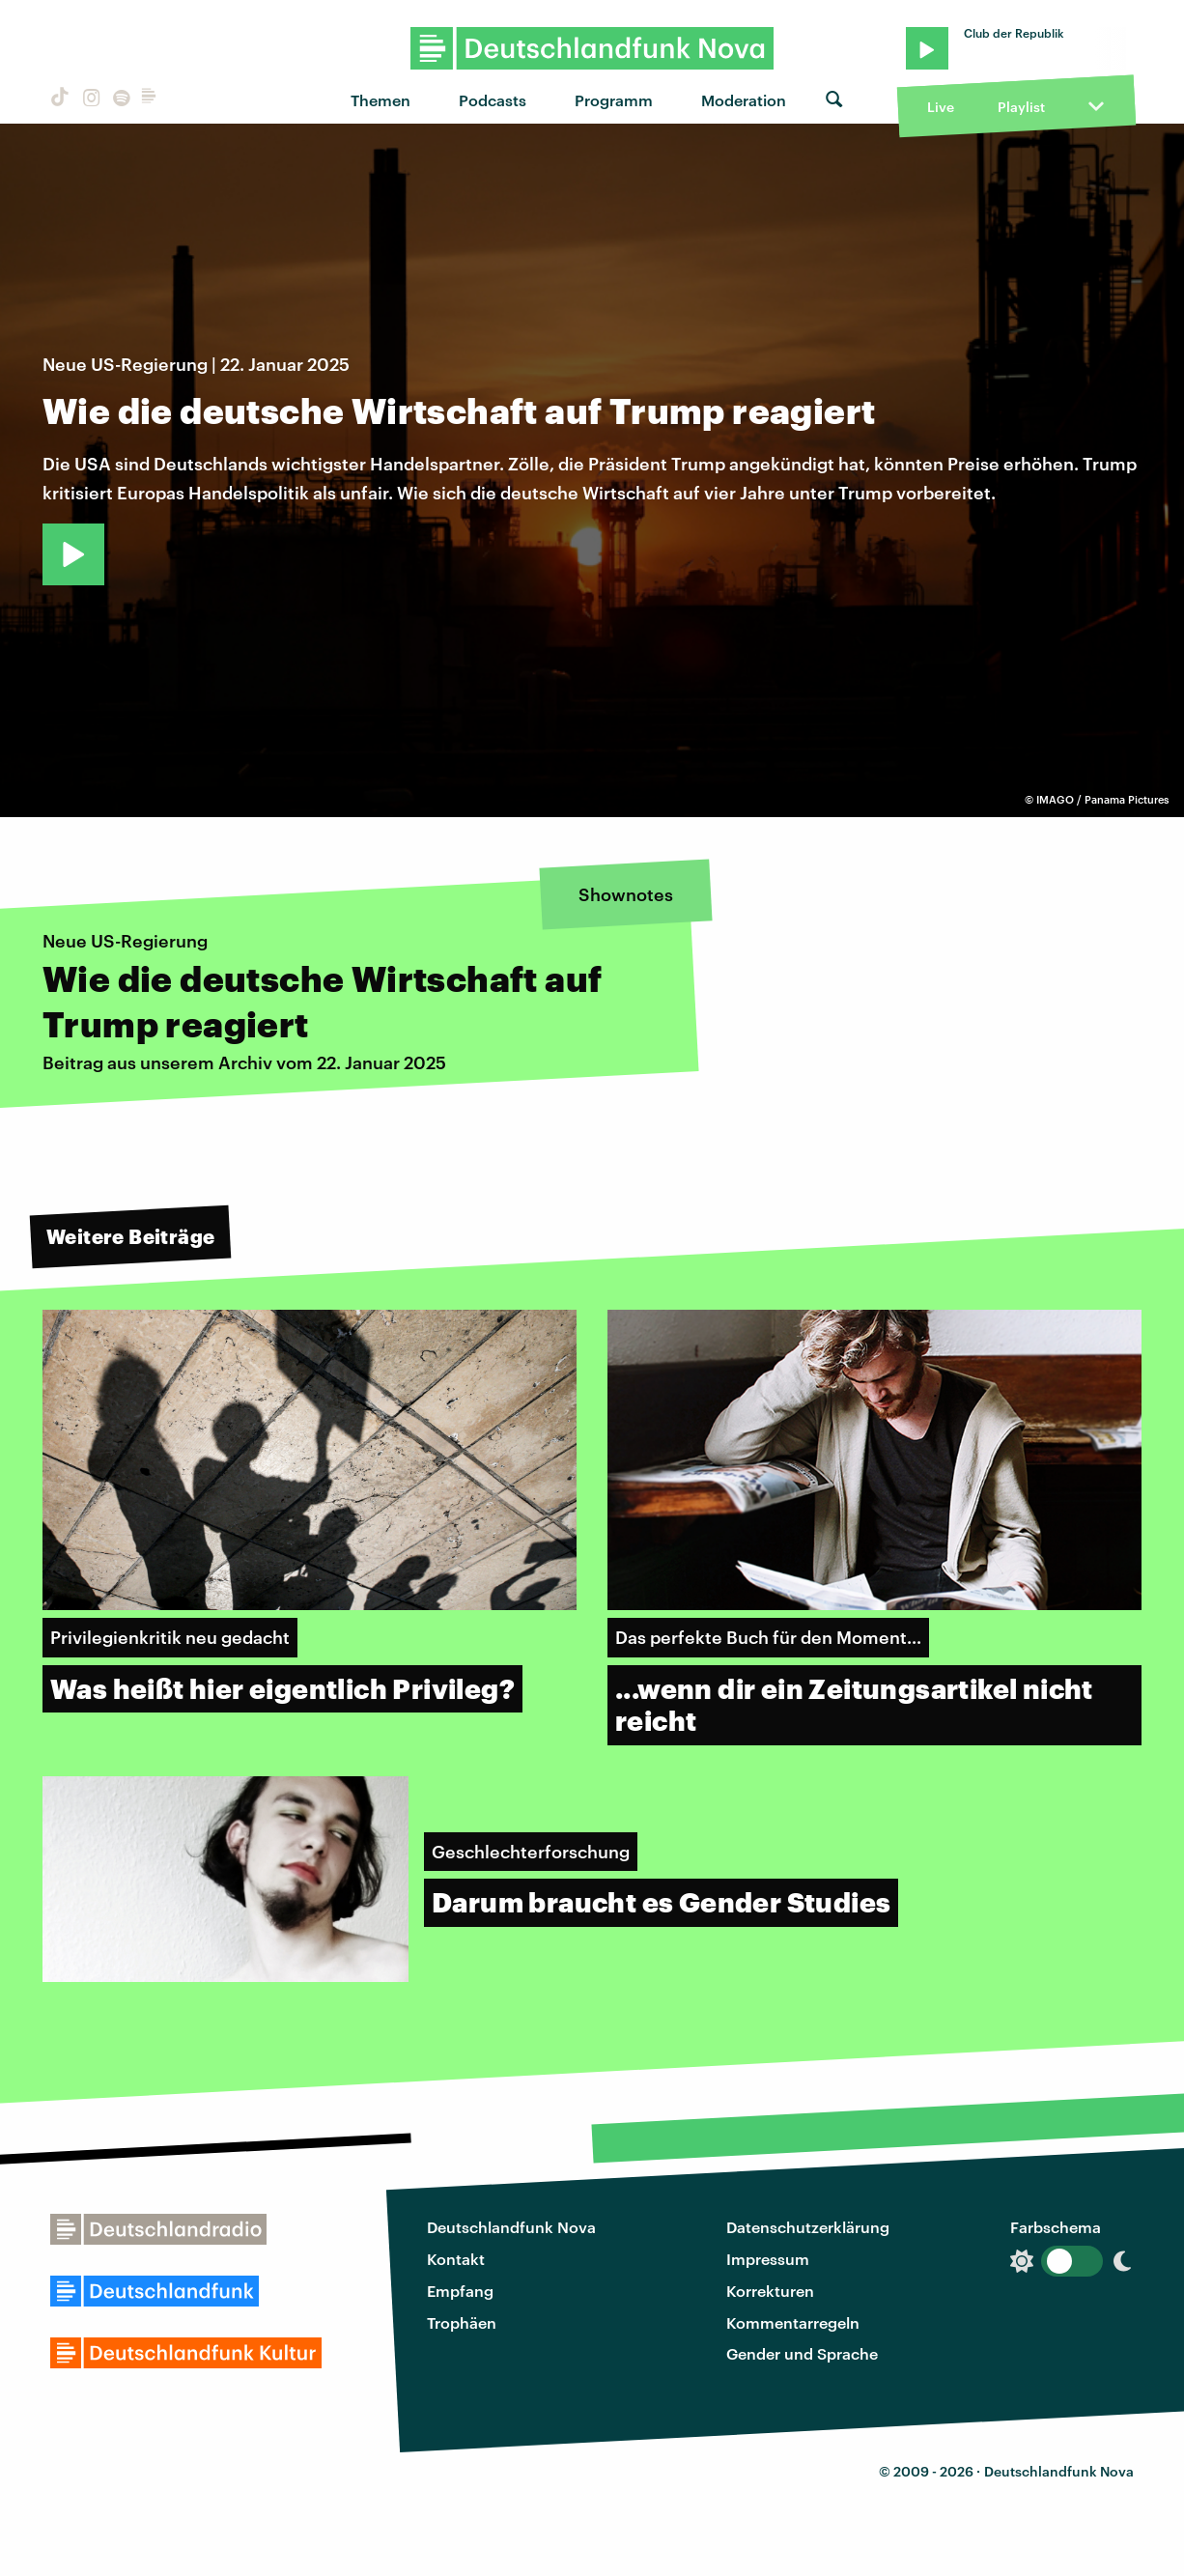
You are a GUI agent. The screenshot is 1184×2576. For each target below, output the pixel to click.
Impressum (767, 2259)
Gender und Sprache (802, 2353)
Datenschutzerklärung (807, 2227)
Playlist (1021, 107)
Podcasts (492, 100)
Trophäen (461, 2322)
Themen (380, 100)
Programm (614, 100)
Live (940, 107)
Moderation (743, 100)
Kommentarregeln (793, 2322)
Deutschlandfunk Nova (511, 2227)
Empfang (460, 2290)
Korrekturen (770, 2290)
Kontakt (456, 2259)
